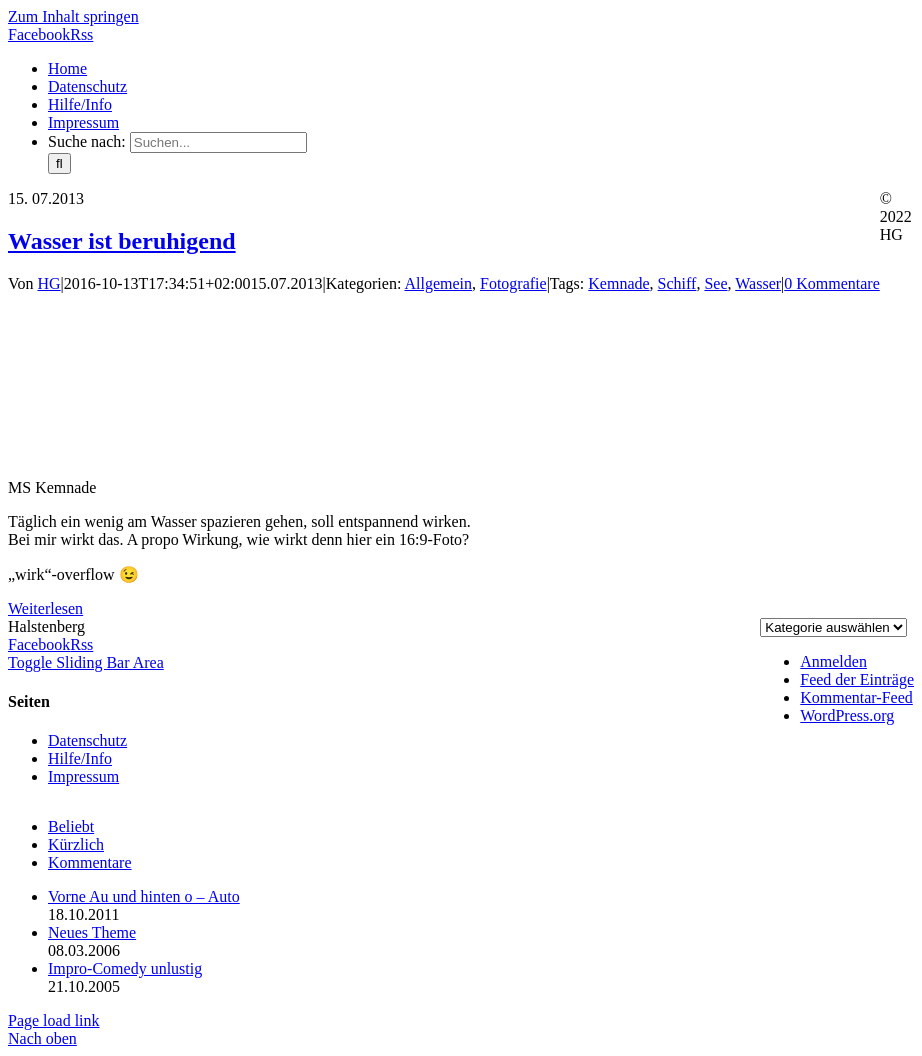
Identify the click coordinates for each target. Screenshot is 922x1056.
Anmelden (833, 661)
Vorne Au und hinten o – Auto (144, 896)
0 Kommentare (832, 283)
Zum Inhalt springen (73, 16)
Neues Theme (92, 932)
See (715, 283)
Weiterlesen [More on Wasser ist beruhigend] (45, 608)
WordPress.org (847, 715)
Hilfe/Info (80, 758)
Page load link (54, 1020)
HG (49, 283)
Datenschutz (87, 740)
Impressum (83, 776)
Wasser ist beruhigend (122, 241)
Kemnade (618, 283)
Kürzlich (76, 844)
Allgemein (438, 283)
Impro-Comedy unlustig (125, 968)
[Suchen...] (218, 142)
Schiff (677, 283)
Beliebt (71, 826)
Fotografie (513, 283)
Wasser (758, 283)
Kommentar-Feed (856, 697)
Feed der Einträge (857, 679)
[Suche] (59, 163)
